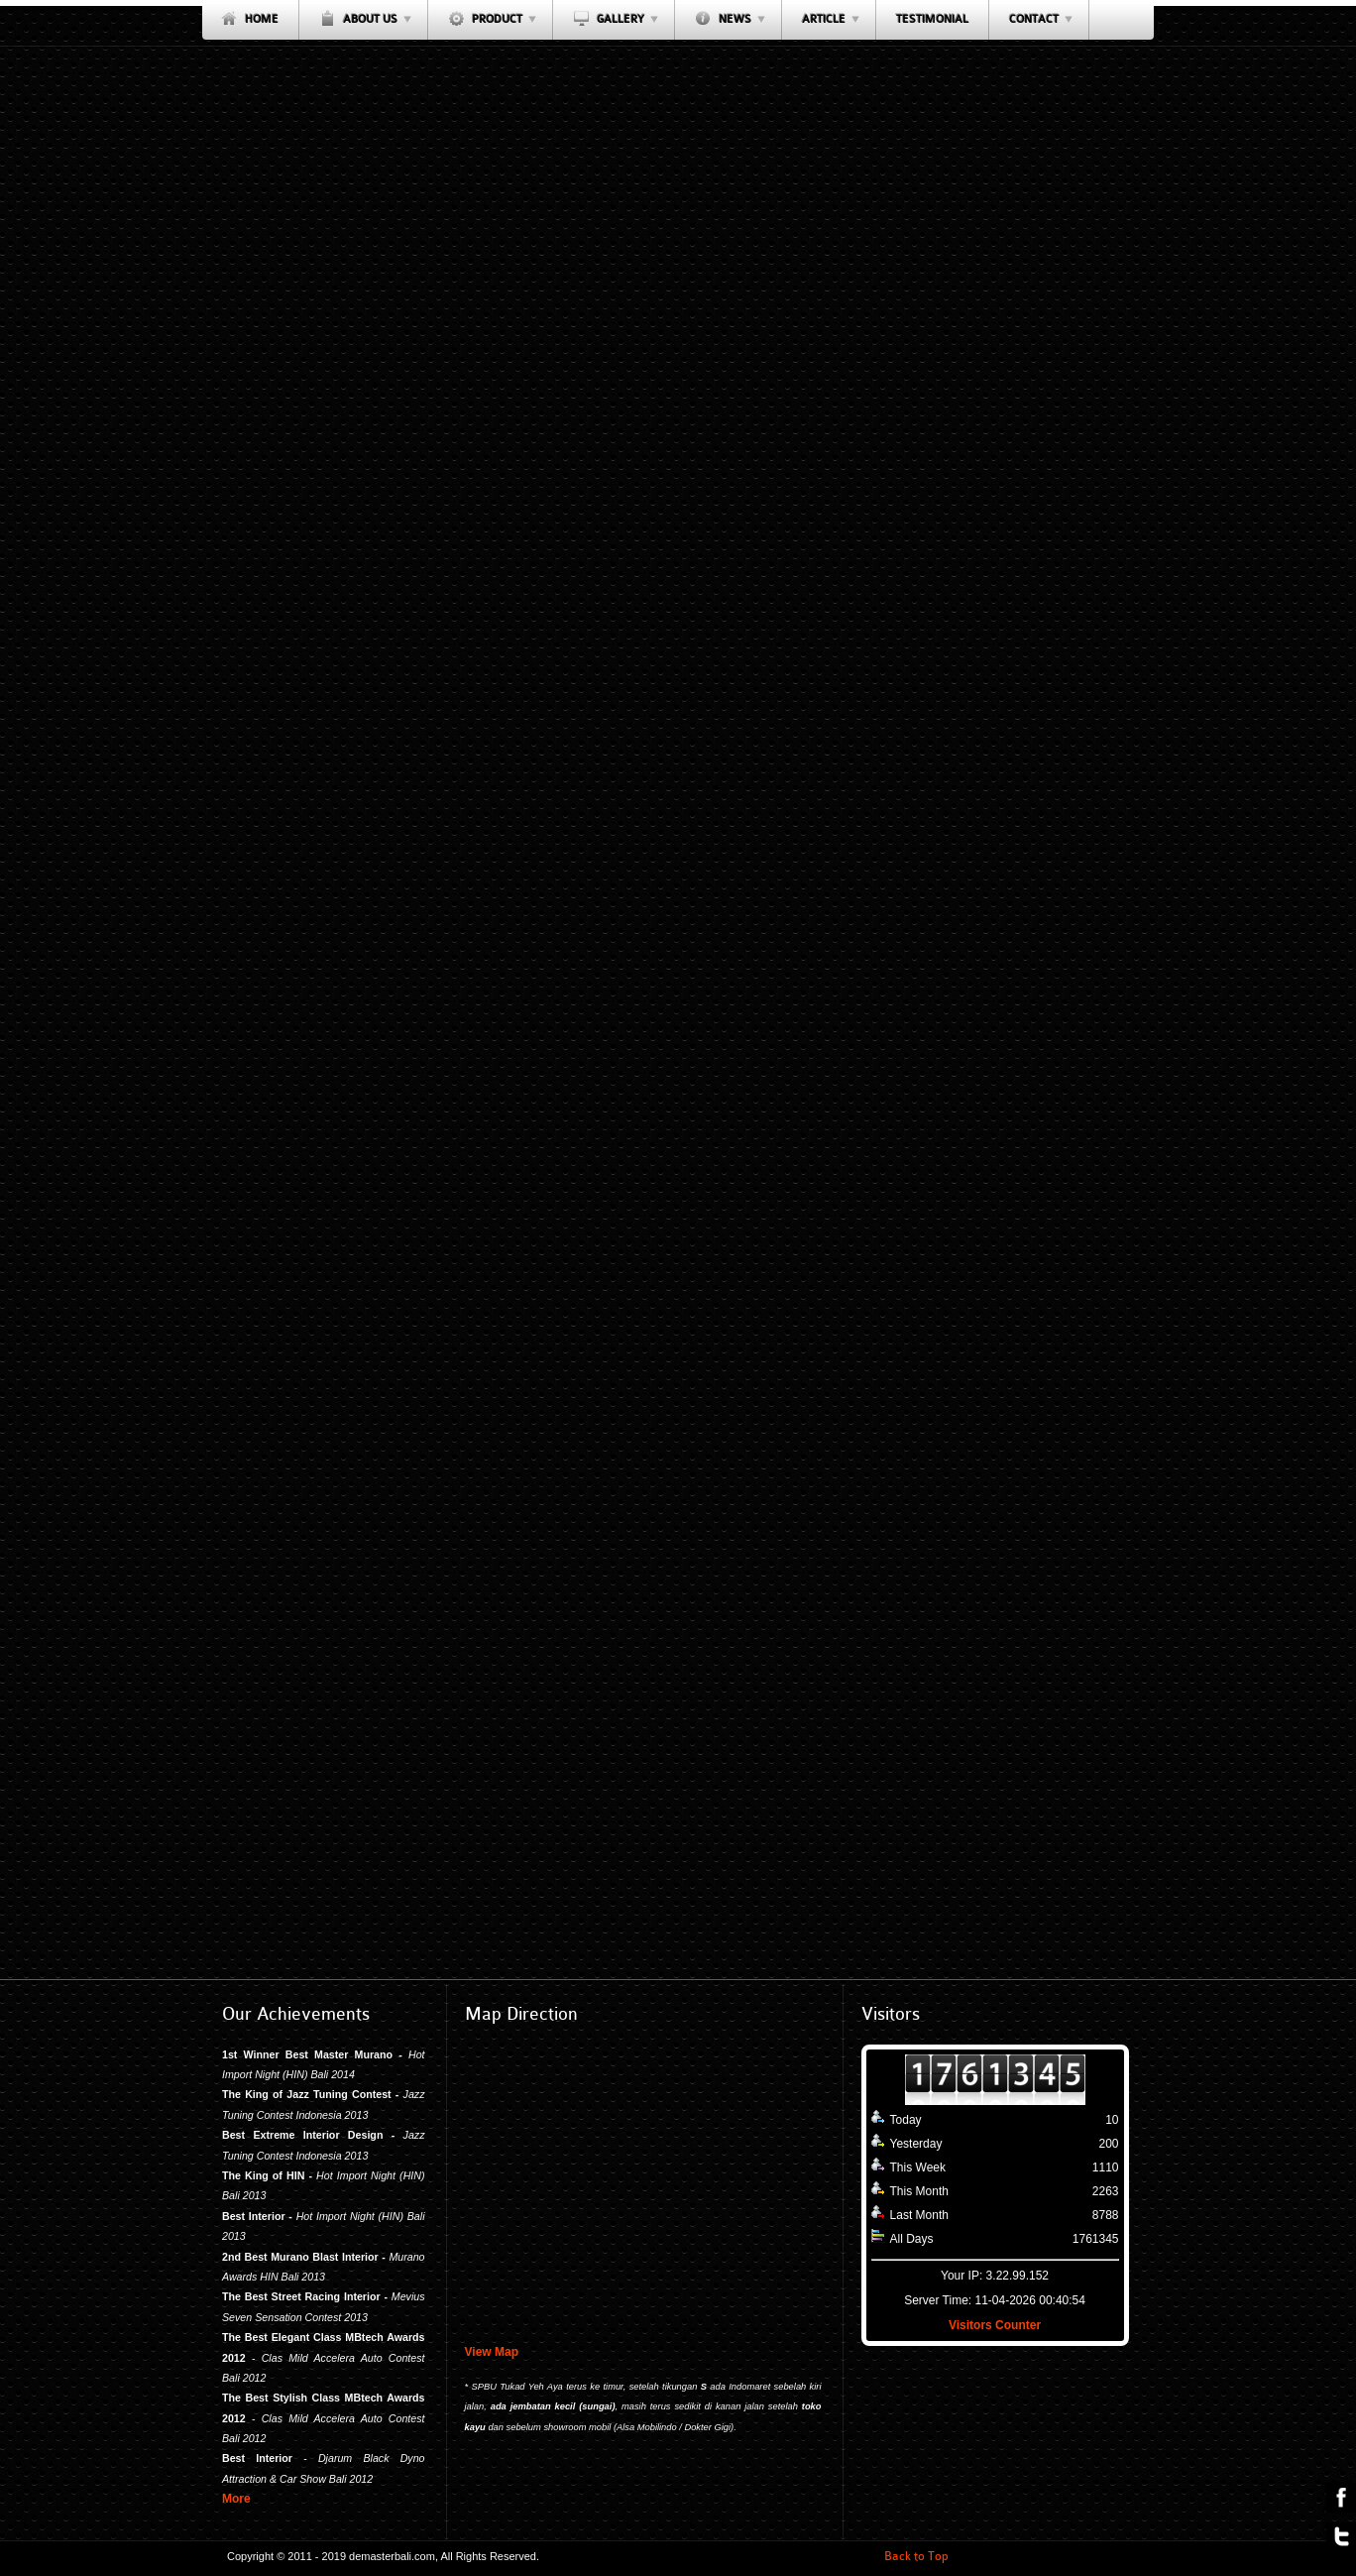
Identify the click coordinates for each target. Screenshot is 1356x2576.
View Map (491, 2352)
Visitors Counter (995, 2325)
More (236, 2499)
